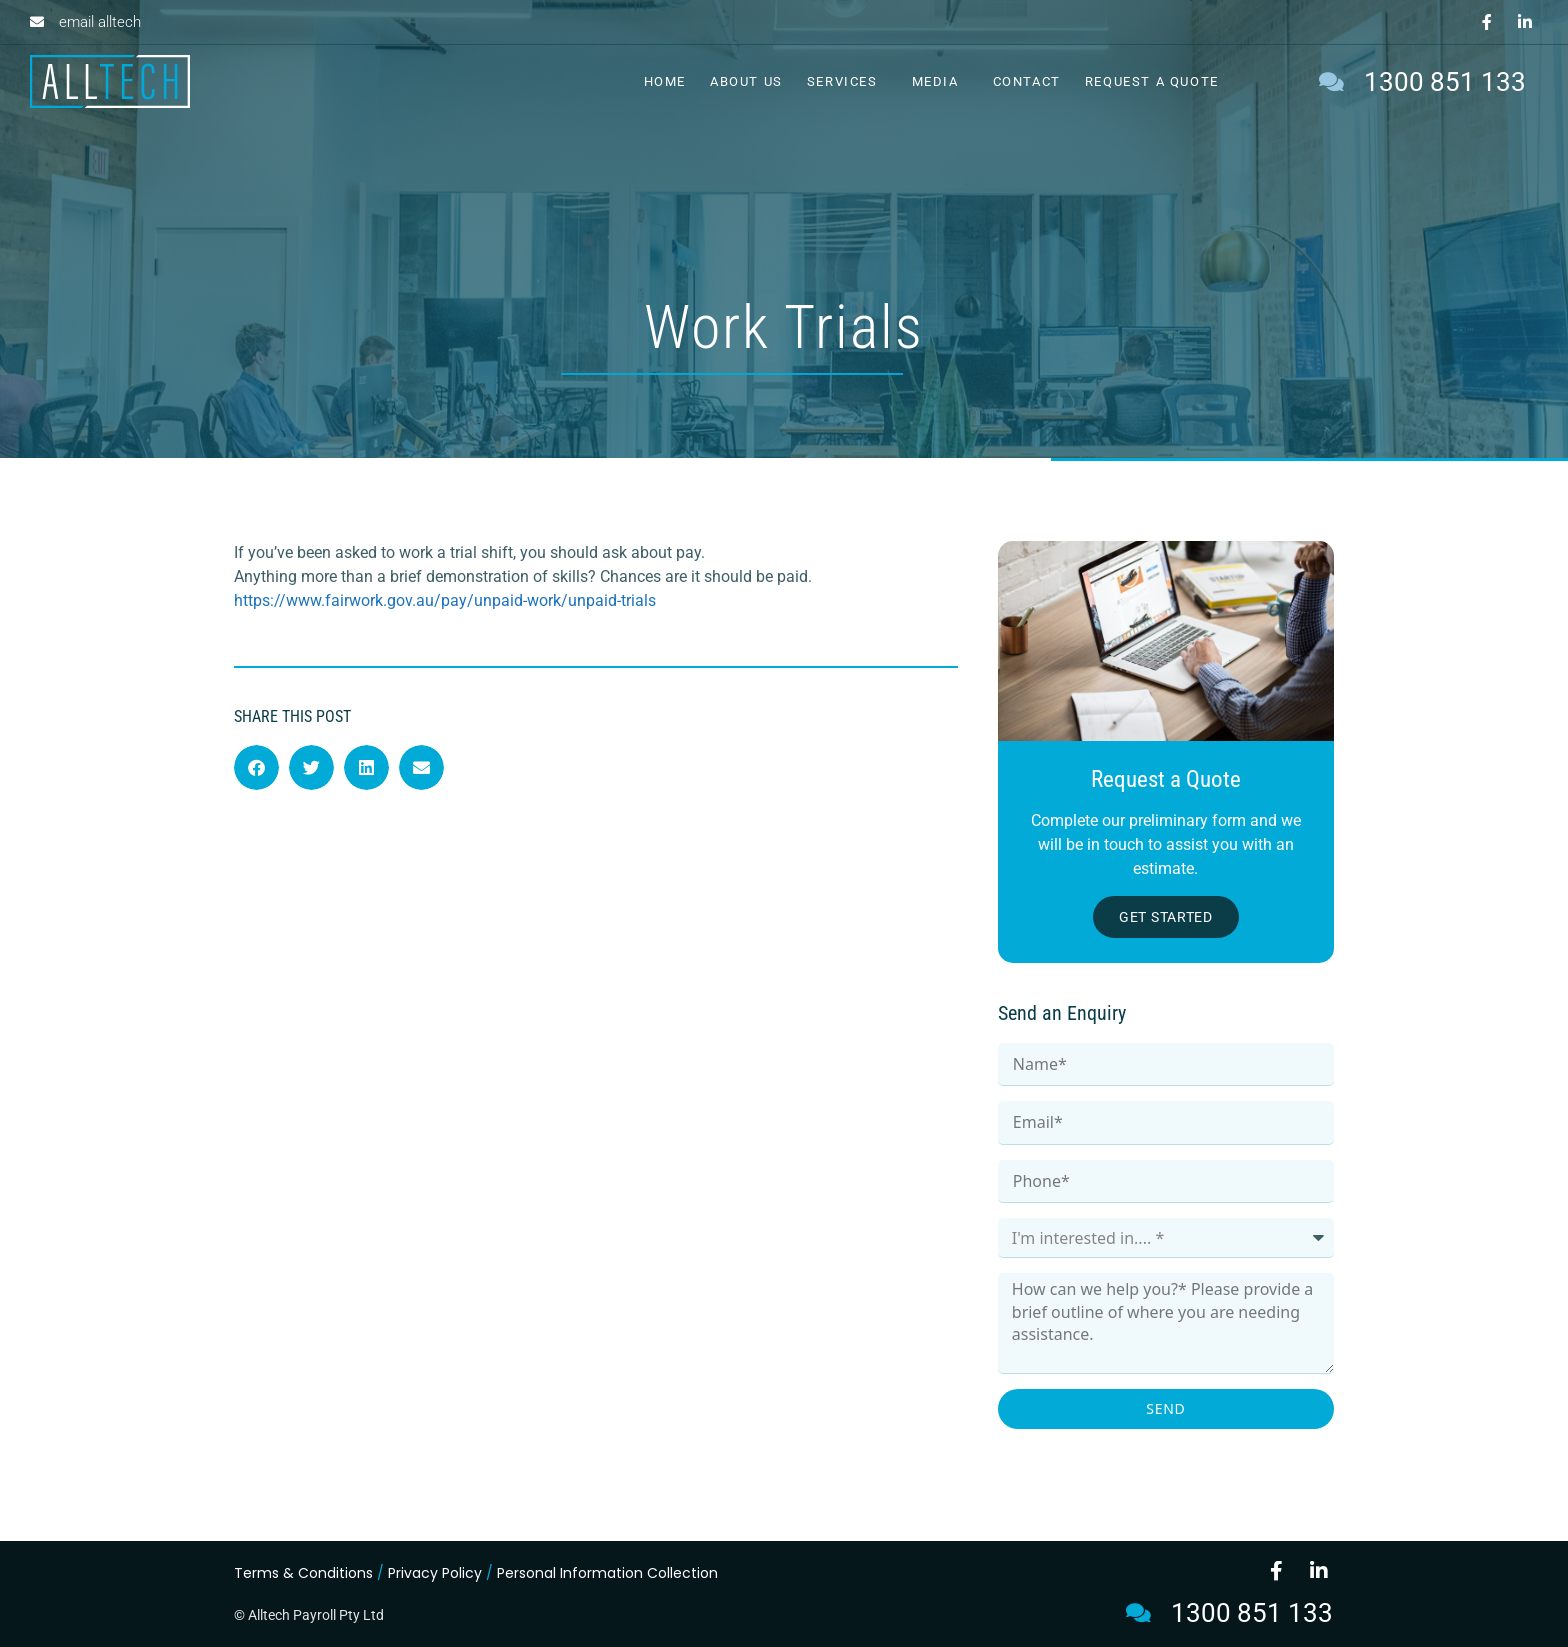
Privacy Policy (435, 1573)
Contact (1027, 81)
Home (665, 81)
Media (940, 82)
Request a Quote (1152, 81)
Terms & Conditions (303, 1573)
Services (847, 82)
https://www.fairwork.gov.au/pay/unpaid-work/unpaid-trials (445, 600)
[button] (256, 767)
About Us (746, 81)
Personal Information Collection (607, 1573)
